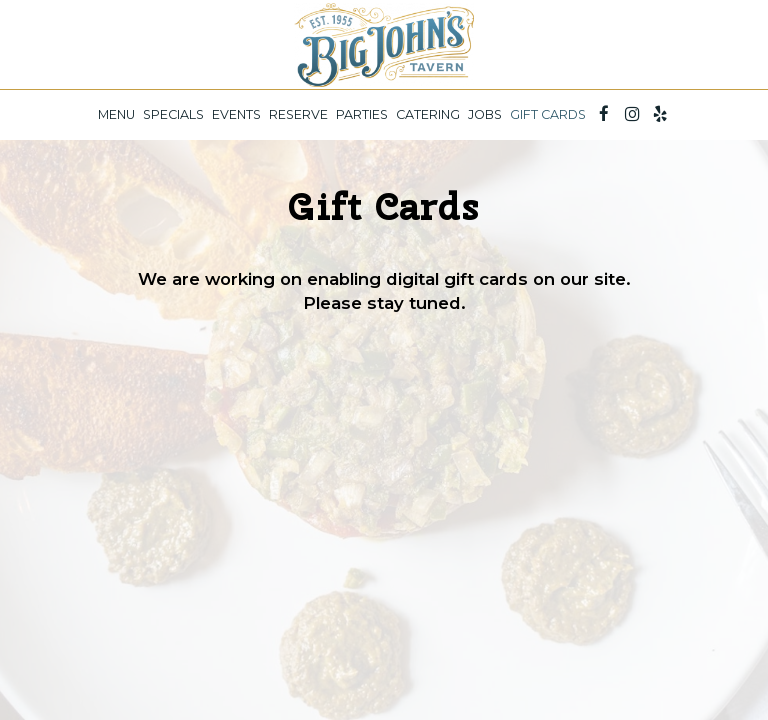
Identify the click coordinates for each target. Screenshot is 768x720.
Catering (428, 114)
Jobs (485, 114)
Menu (116, 114)
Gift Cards (548, 114)
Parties (362, 114)
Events (236, 114)
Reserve (298, 114)
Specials (173, 114)
